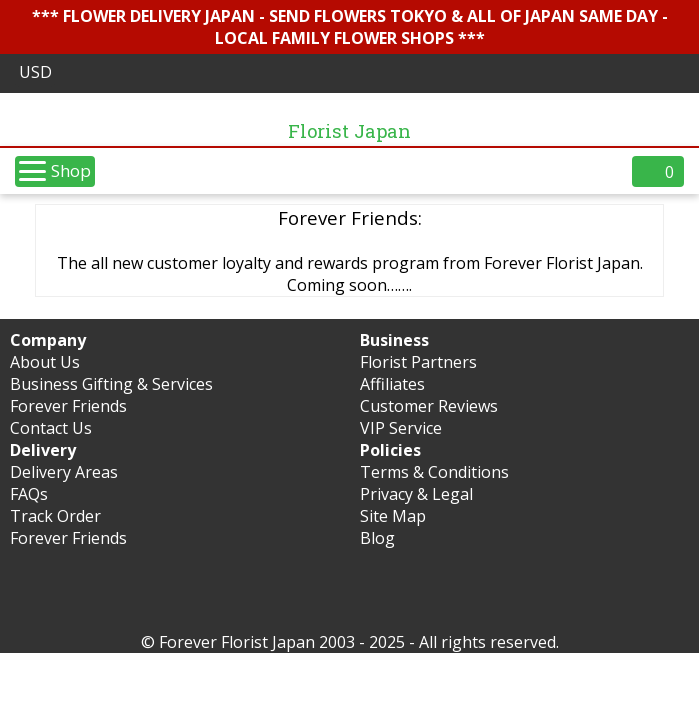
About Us (45, 362)
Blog (377, 538)
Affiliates (392, 384)
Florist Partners (418, 362)
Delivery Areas (64, 472)
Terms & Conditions (434, 472)
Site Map (393, 516)
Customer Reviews (429, 406)
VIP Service (401, 428)
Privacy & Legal (416, 494)
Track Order (55, 516)
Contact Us (51, 428)
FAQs (29, 494)
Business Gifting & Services (111, 384)
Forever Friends (68, 406)
